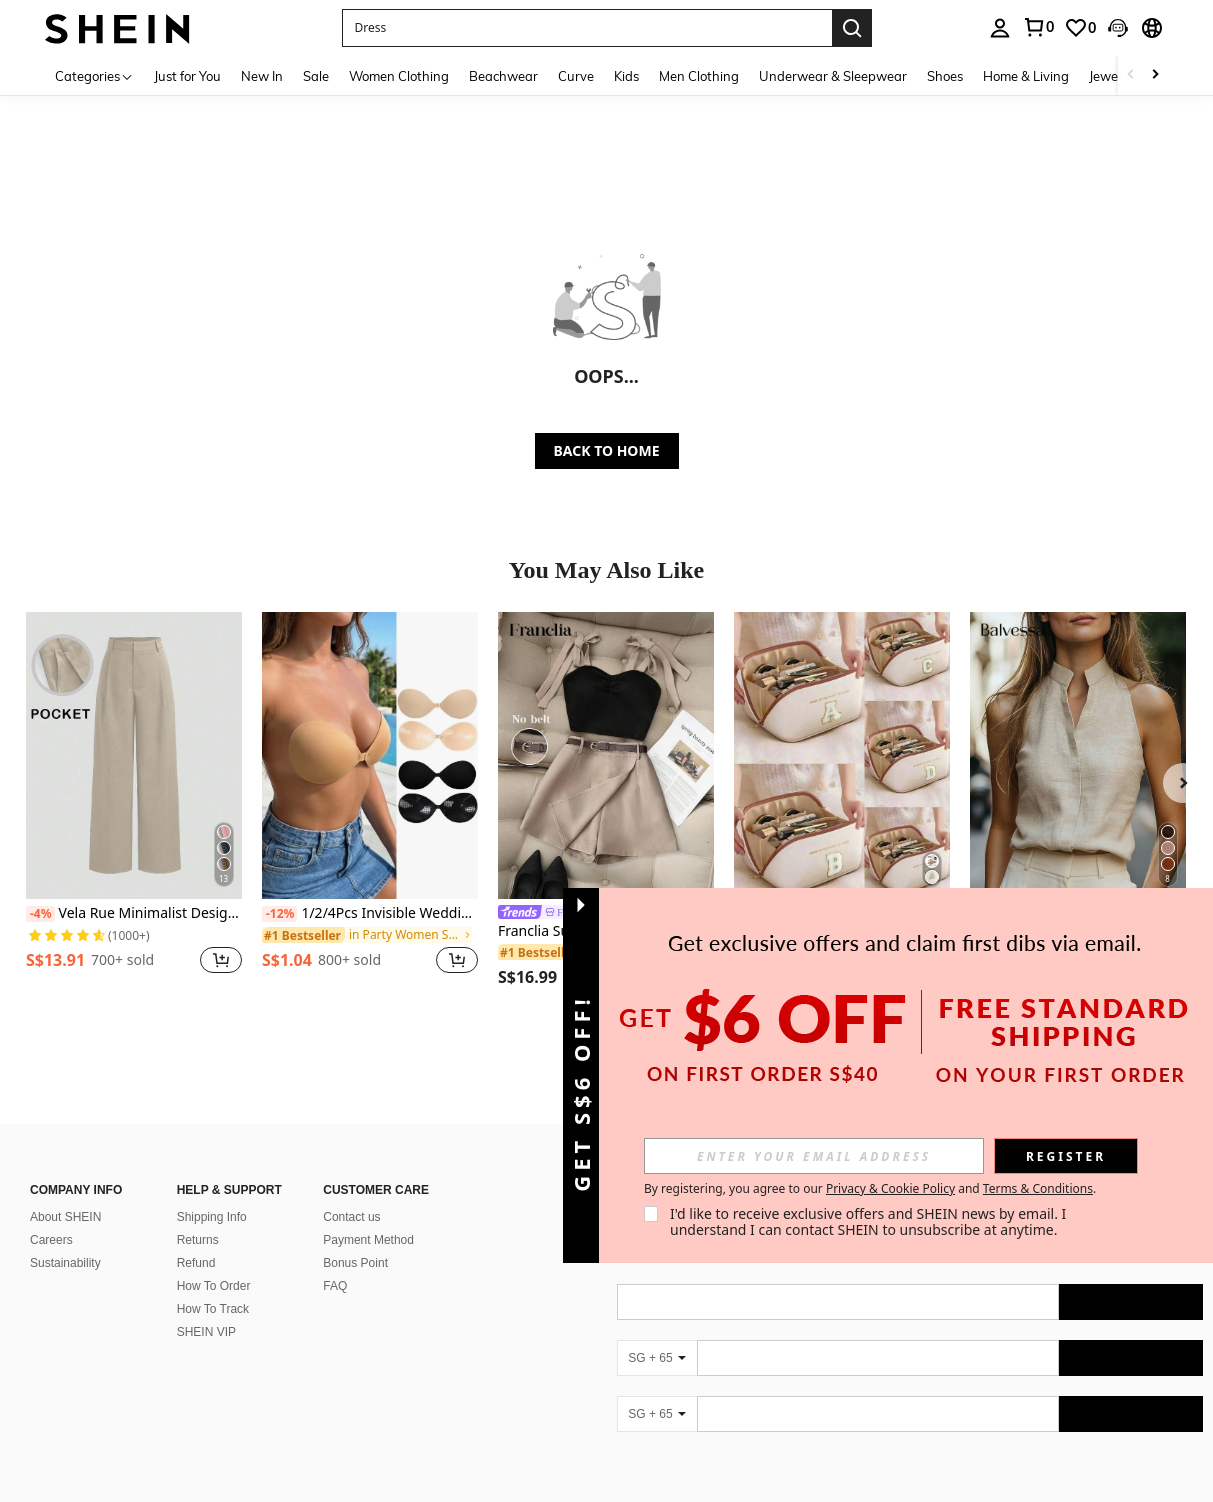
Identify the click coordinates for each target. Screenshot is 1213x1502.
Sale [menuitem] (316, 76)
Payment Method (368, 1216)
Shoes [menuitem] (945, 76)
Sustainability (65, 1239)
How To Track (213, 1285)
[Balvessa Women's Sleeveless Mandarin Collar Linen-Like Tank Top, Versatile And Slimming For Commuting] (1078, 755)
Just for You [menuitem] (187, 76)
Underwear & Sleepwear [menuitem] (833, 76)
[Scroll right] (1155, 75)
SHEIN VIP (206, 1308)
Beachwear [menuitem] (503, 76)
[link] (1038, 27)
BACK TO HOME (607, 450)
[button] (587, 28)
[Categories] (94, 75)
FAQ (335, 1262)
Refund (196, 1239)
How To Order (214, 1262)
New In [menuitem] (262, 76)
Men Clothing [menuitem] (699, 76)
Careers (51, 1216)
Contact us (351, 1193)
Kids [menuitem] (626, 76)
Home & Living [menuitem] (1026, 76)
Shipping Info (212, 1193)
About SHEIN (65, 1193)
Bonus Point (355, 1239)
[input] (814, 1156)
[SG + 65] (657, 1334)
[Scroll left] (1131, 75)
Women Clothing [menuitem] (399, 76)
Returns (198, 1216)
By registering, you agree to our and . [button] (870, 1189)
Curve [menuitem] (576, 76)
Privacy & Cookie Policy (890, 1188)
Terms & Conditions (1038, 1188)
